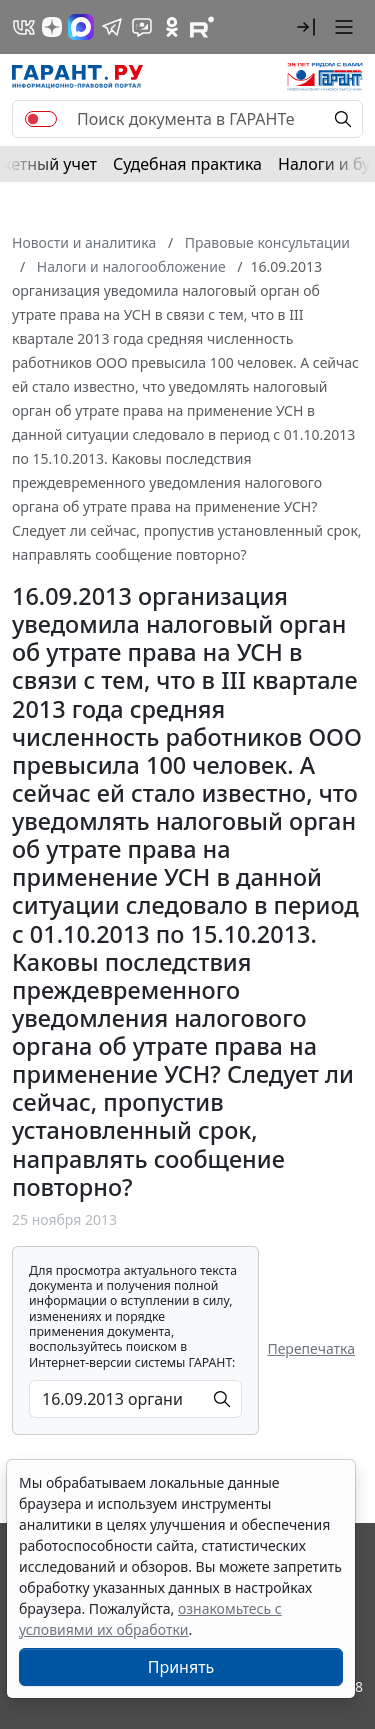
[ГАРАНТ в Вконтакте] (24, 27)
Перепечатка (311, 1348)
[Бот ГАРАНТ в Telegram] (142, 27)
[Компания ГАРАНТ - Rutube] (202, 27)
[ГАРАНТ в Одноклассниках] (172, 27)
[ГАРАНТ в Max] (81, 27)
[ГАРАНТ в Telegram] (112, 27)
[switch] (41, 119)
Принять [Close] (181, 1667)
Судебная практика (187, 164)
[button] (306, 27)
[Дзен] (52, 27)
